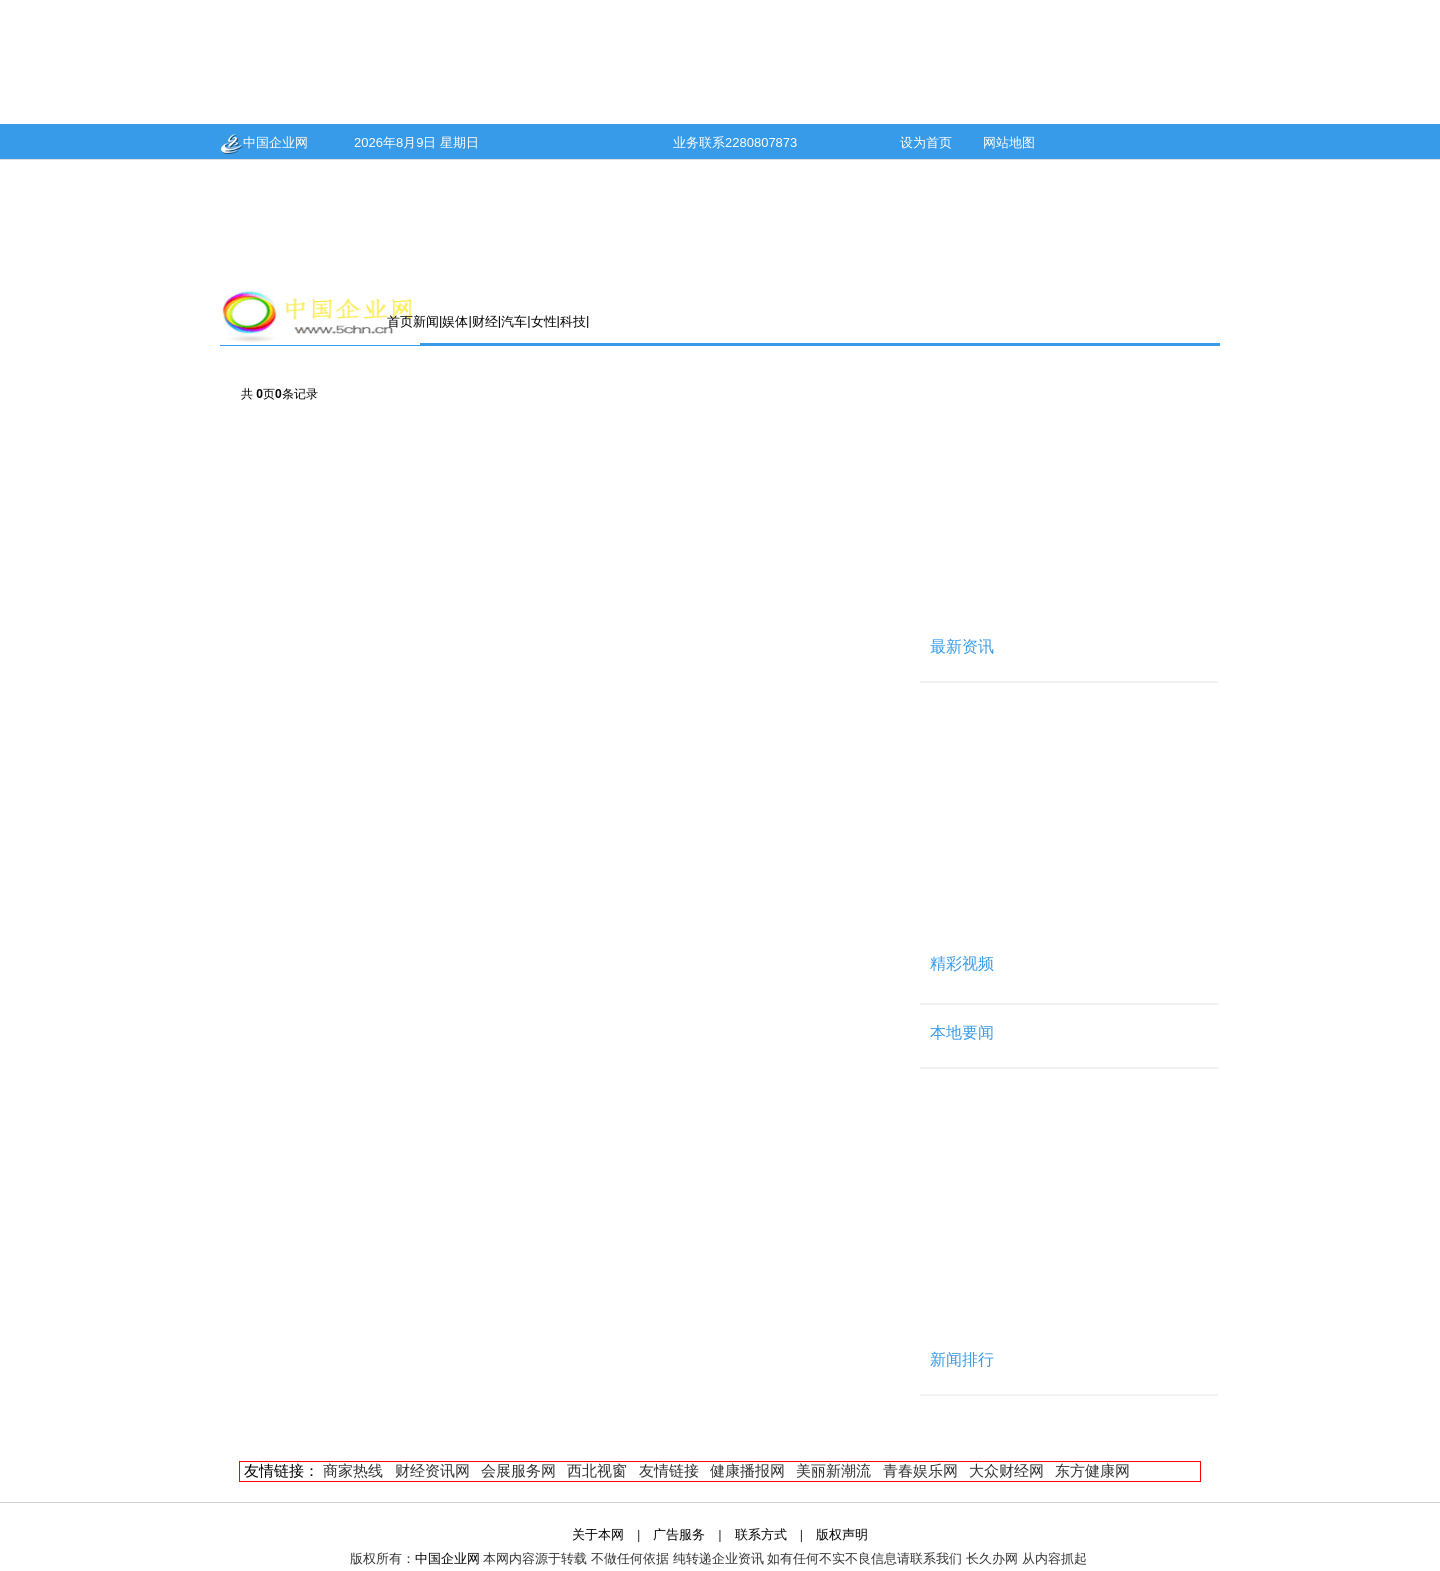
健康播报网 (747, 1470)
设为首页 (926, 142)
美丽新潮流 (833, 1470)
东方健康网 (1092, 1470)
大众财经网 (1006, 1470)
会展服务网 (518, 1470)
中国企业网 (264, 142)
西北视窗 (597, 1470)
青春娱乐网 (920, 1470)
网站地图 (1009, 142)
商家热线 (353, 1470)
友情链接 (669, 1470)
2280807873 (761, 142)
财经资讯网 (432, 1470)
